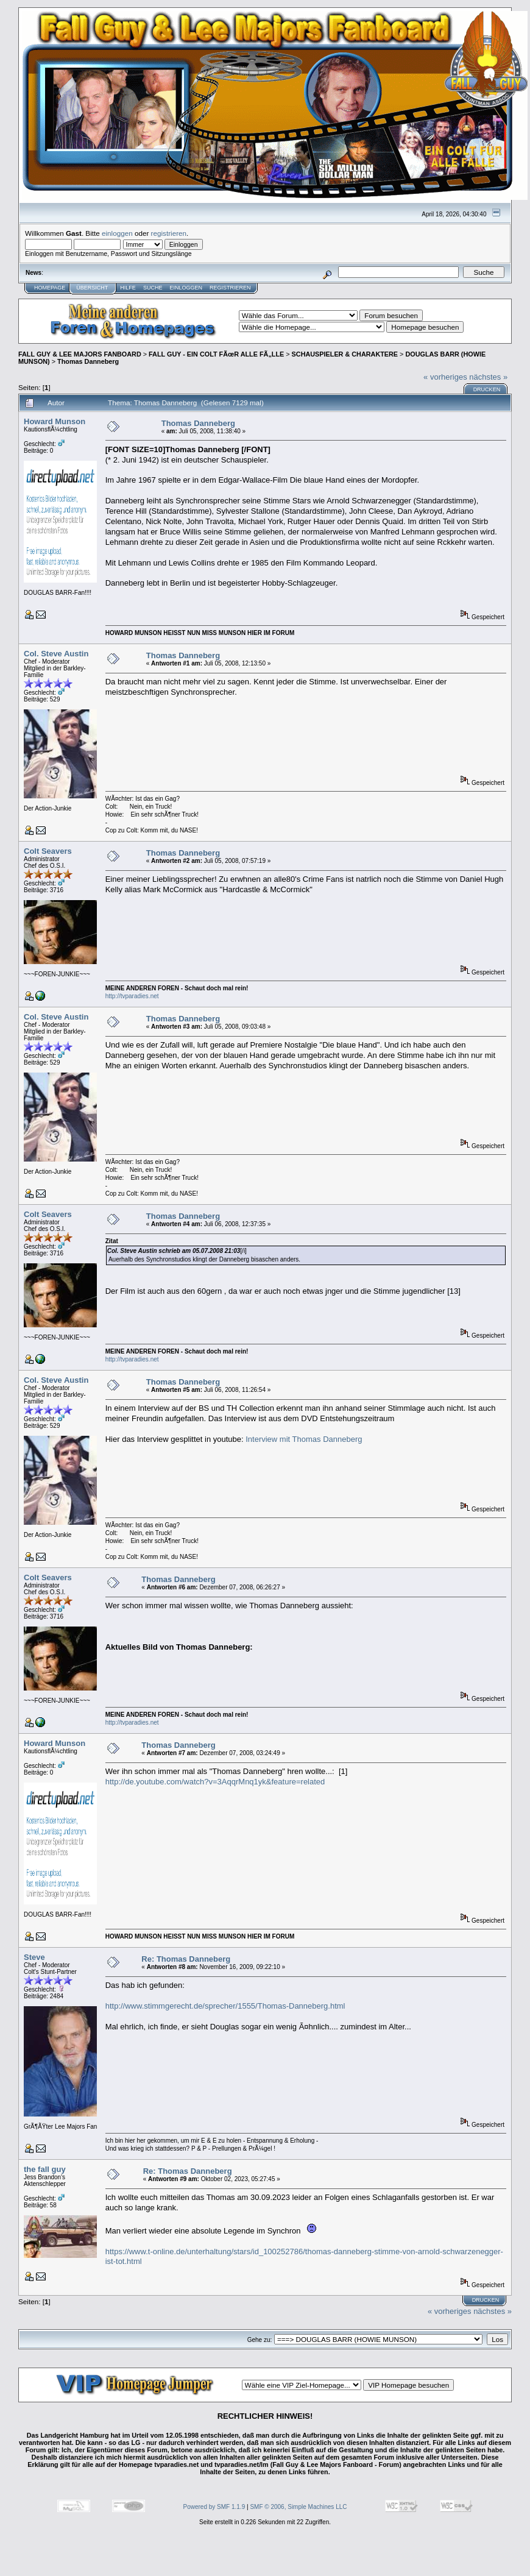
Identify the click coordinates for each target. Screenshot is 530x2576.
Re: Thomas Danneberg (185, 1959)
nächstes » (488, 376)
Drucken (487, 389)
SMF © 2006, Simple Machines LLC (298, 2506)
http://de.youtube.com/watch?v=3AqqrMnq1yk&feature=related (215, 1781)
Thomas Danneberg (88, 361)
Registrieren (230, 288)
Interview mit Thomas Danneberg (304, 1439)
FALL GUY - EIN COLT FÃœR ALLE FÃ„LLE (216, 354)
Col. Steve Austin (56, 653)
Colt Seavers (48, 851)
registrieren (168, 233)
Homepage (49, 288)
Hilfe (128, 288)
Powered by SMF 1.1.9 (214, 2506)
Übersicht (92, 288)
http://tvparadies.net (132, 996)
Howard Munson (54, 421)
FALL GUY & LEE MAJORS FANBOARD (79, 354)
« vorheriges (445, 376)
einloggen (117, 233)
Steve (34, 1957)
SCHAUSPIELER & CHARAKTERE (345, 354)
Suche (153, 288)
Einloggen (185, 288)
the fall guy (45, 2169)
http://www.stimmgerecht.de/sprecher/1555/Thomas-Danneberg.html (225, 2005)
